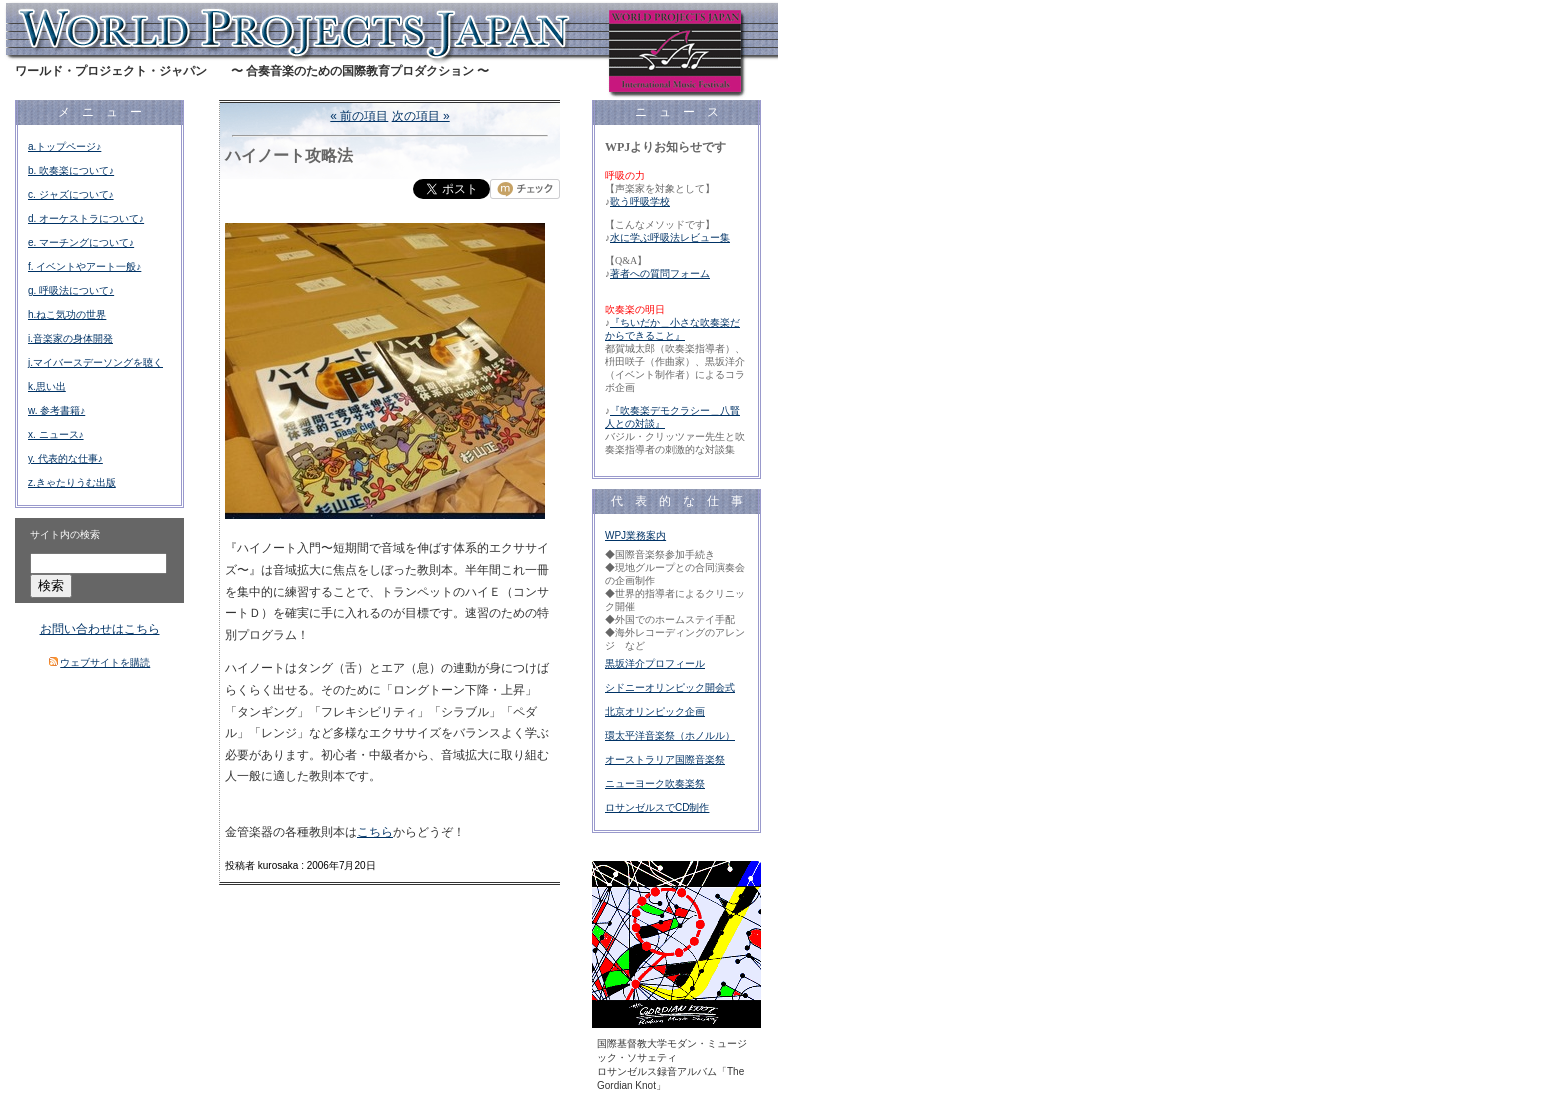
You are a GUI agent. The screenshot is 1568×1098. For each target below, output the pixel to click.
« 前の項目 (359, 116)
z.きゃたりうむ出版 (72, 482)
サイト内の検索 (65, 534)
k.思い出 (47, 386)
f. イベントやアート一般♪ (84, 266)
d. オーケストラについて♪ (86, 218)
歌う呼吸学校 (640, 201)
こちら (375, 832)
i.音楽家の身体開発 (70, 338)
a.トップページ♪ (64, 146)
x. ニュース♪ (56, 434)
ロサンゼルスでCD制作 (657, 807)
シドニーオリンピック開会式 (670, 687)
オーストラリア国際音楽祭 (665, 759)
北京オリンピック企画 (655, 711)
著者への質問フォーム (660, 273)
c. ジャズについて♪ (71, 194)
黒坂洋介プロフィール (655, 663)
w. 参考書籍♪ (56, 410)
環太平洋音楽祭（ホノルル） (670, 735)
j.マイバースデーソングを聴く (95, 362)
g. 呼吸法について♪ (71, 290)
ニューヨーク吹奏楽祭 (655, 783)
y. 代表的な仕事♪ (65, 458)
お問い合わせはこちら (100, 629)
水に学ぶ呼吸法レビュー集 (670, 237)
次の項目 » (421, 116)
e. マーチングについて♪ (81, 242)
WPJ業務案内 (635, 535)
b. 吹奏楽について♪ (71, 170)
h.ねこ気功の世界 (67, 314)
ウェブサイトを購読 (105, 662)
